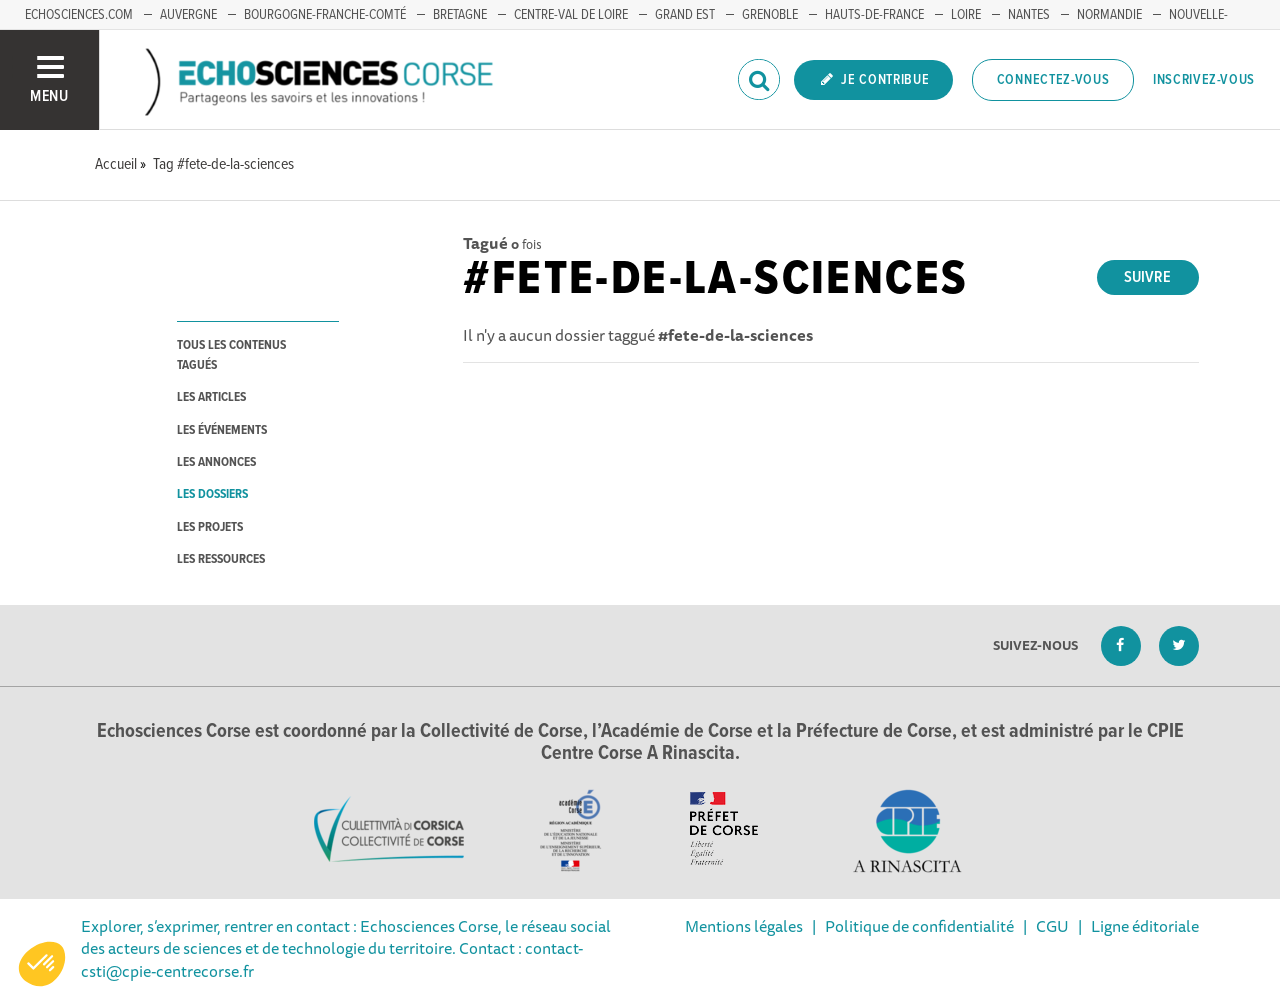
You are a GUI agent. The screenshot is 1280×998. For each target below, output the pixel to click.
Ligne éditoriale (1145, 926)
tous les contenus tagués (231, 355)
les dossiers (212, 494)
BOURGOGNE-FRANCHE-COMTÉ (325, 15)
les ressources (221, 559)
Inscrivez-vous (1204, 80)
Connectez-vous (1053, 80)
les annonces (216, 462)
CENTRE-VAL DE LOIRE (571, 15)
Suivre (1147, 277)
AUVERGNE (188, 15)
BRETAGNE (460, 15)
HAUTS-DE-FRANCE (874, 15)
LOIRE (966, 15)
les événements (222, 430)
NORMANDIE (1109, 15)
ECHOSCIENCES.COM (79, 15)
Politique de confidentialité (919, 926)
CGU (1052, 926)
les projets (210, 527)
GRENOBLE (770, 15)
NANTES (1029, 15)
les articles (211, 397)
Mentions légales (744, 926)
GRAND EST (685, 15)
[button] (42, 964)
